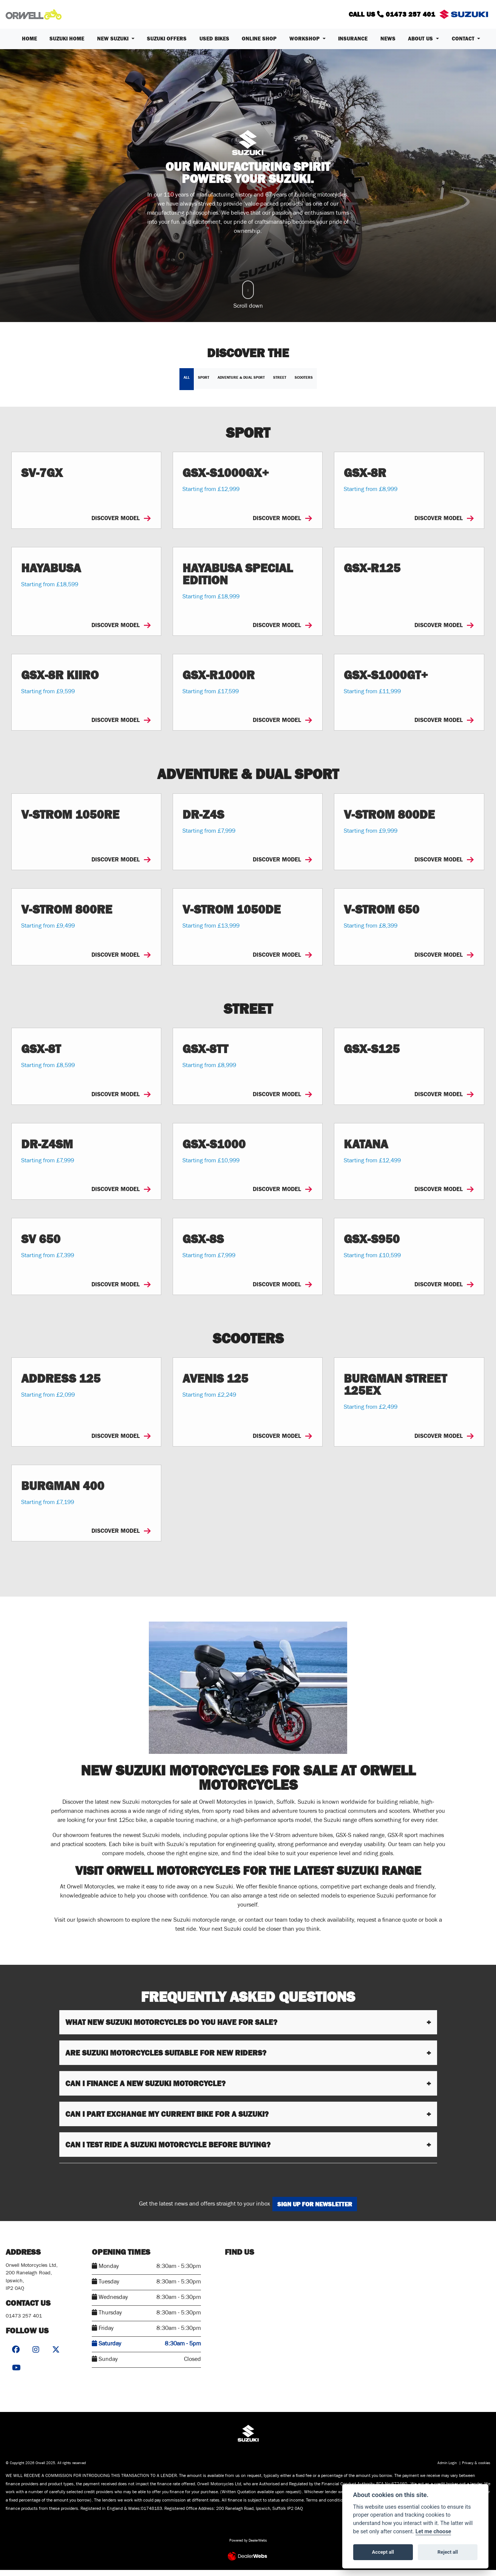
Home (29, 44)
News (388, 44)
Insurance (353, 44)
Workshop (305, 44)
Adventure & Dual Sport (241, 383)
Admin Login (447, 2469)
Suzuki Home (66, 44)
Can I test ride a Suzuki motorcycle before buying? (167, 2150)
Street (279, 383)
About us (421, 44)
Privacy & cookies (476, 2469)
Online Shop (259, 44)
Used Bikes (214, 44)
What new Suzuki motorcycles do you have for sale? (171, 2028)
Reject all (447, 2552)
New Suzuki (113, 44)
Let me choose (433, 2531)
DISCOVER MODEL (121, 524)
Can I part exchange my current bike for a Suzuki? (167, 2120)
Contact (464, 44)
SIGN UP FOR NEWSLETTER (318, 2210)
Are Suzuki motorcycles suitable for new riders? (165, 2058)
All (187, 383)
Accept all (383, 2552)
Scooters (304, 383)
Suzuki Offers (167, 44)
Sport (203, 383)
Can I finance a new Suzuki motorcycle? (145, 2089)
